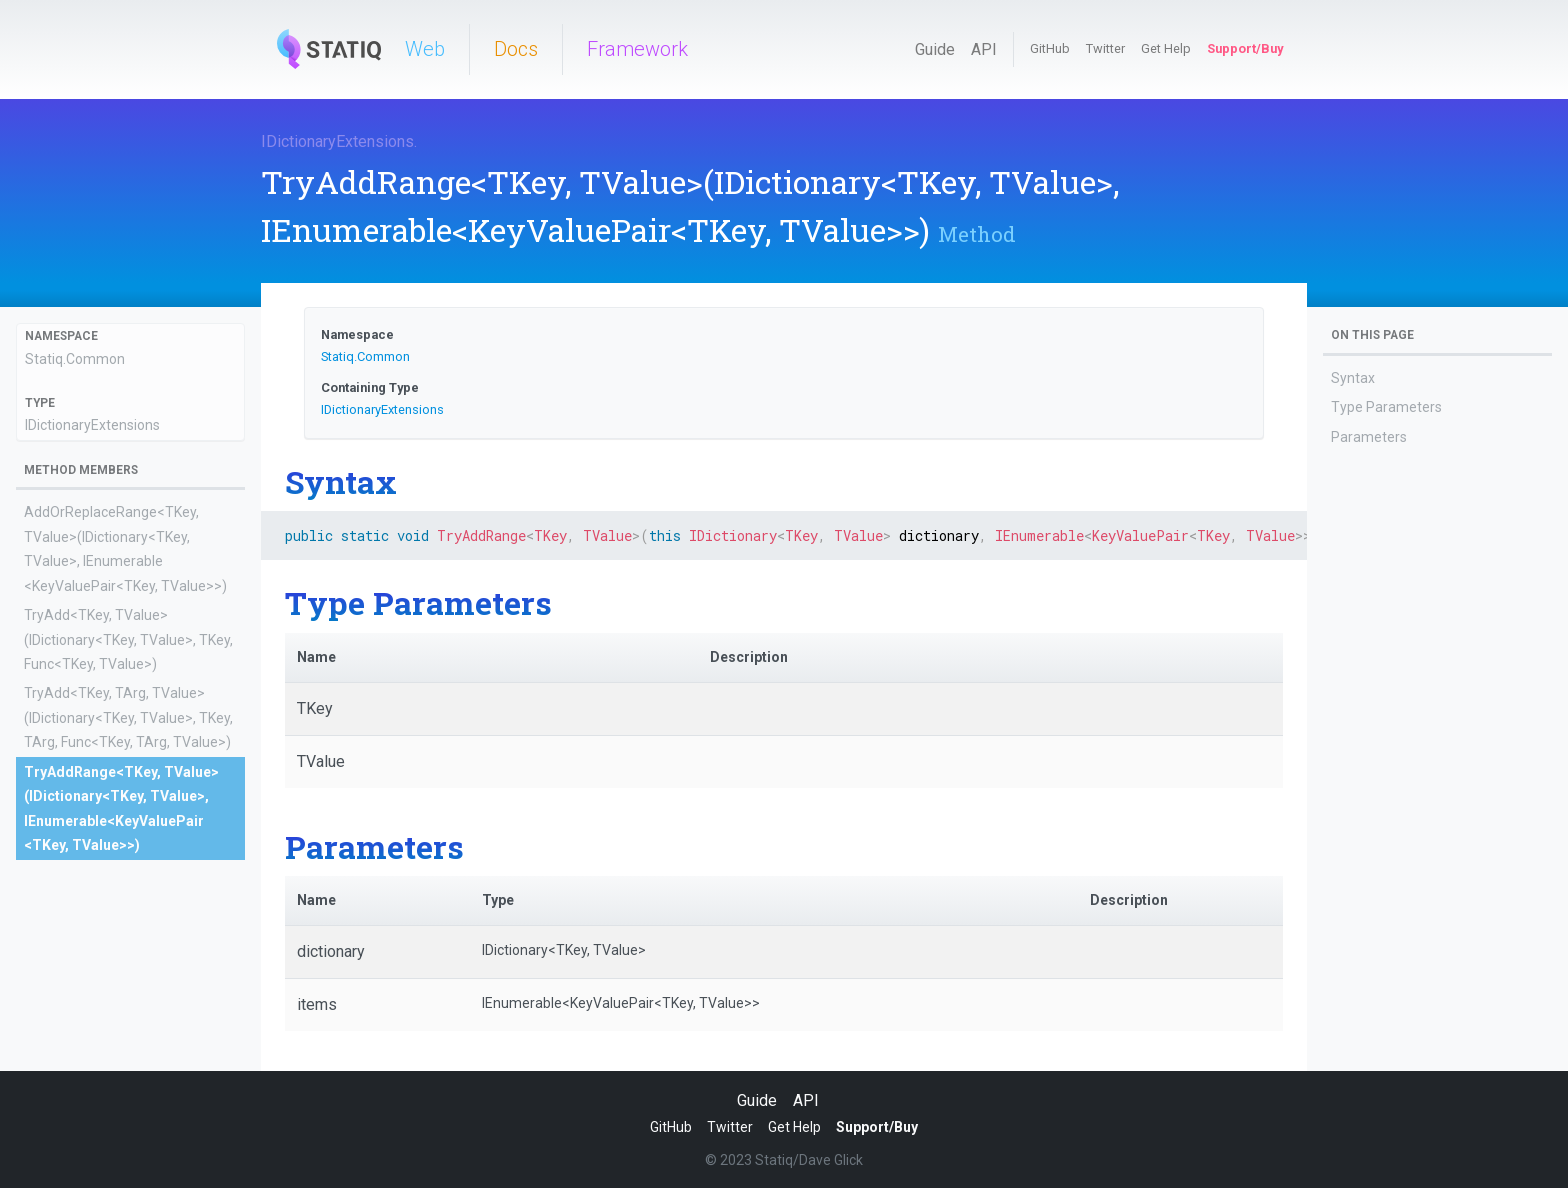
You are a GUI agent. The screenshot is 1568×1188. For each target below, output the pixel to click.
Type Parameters (1386, 407)
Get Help (1166, 48)
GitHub (1050, 48)
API (984, 49)
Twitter (1105, 48)
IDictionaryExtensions (337, 141)
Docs (516, 49)
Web (425, 49)
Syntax (1353, 378)
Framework (637, 49)
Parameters (1369, 437)
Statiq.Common (75, 359)
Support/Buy (1245, 48)
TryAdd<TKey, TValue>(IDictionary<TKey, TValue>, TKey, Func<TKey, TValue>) (128, 639)
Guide (935, 49)
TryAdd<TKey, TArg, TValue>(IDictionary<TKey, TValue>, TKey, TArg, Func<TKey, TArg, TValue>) (128, 717)
